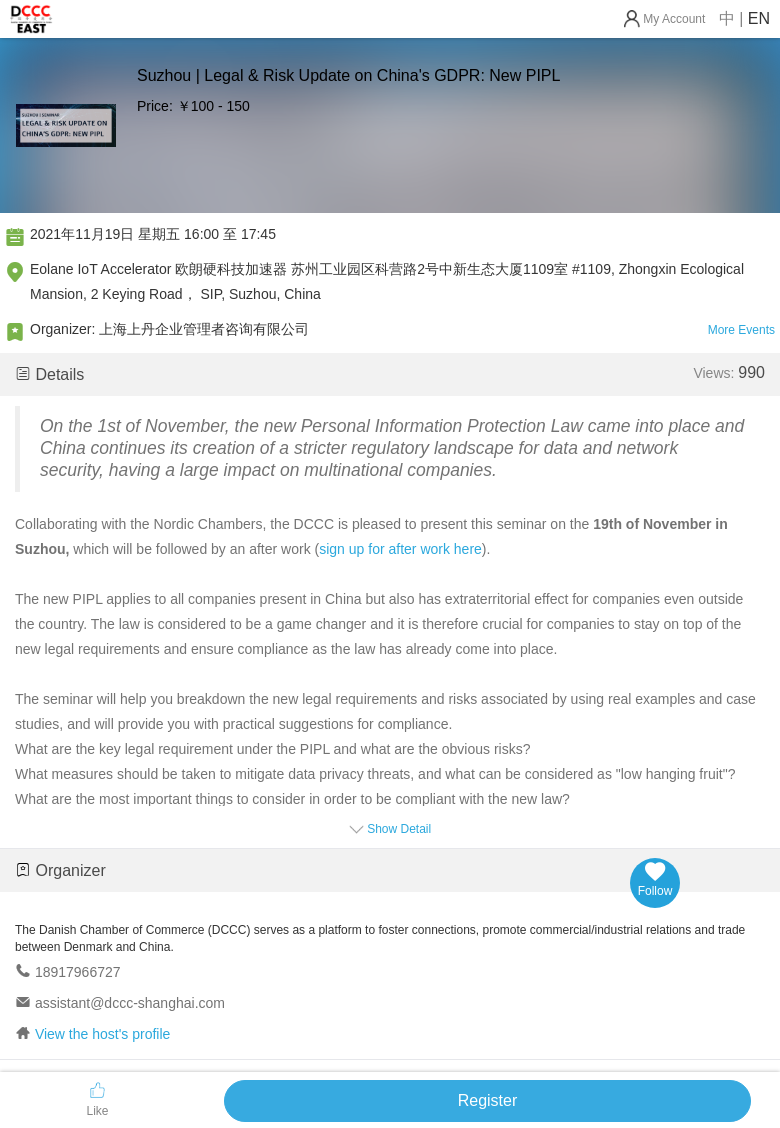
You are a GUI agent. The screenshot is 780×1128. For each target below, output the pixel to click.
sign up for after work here (400, 549)
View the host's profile (103, 1034)
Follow (655, 880)
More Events (741, 330)
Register (488, 1100)
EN (759, 18)
